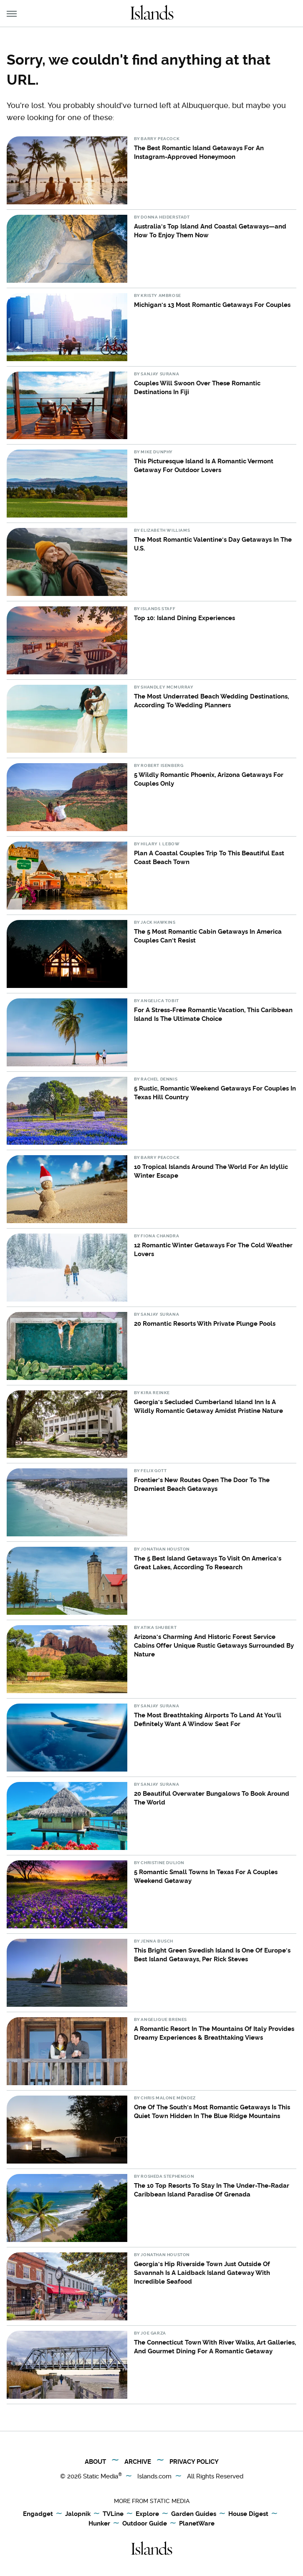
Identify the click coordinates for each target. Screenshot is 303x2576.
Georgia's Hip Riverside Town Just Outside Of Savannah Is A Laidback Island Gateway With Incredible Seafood (202, 2272)
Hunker (99, 2524)
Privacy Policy (194, 2461)
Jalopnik (78, 2514)
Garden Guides (193, 2514)
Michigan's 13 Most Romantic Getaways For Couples (212, 305)
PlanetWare (197, 2524)
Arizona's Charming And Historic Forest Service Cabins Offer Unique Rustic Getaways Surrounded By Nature (214, 1645)
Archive (137, 2461)
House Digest (248, 2514)
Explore (147, 2514)
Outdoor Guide (144, 2524)
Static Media (100, 2476)
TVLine (113, 2514)
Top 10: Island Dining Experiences (184, 618)
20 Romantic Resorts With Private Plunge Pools (204, 1323)
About (95, 2461)
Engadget (38, 2514)
